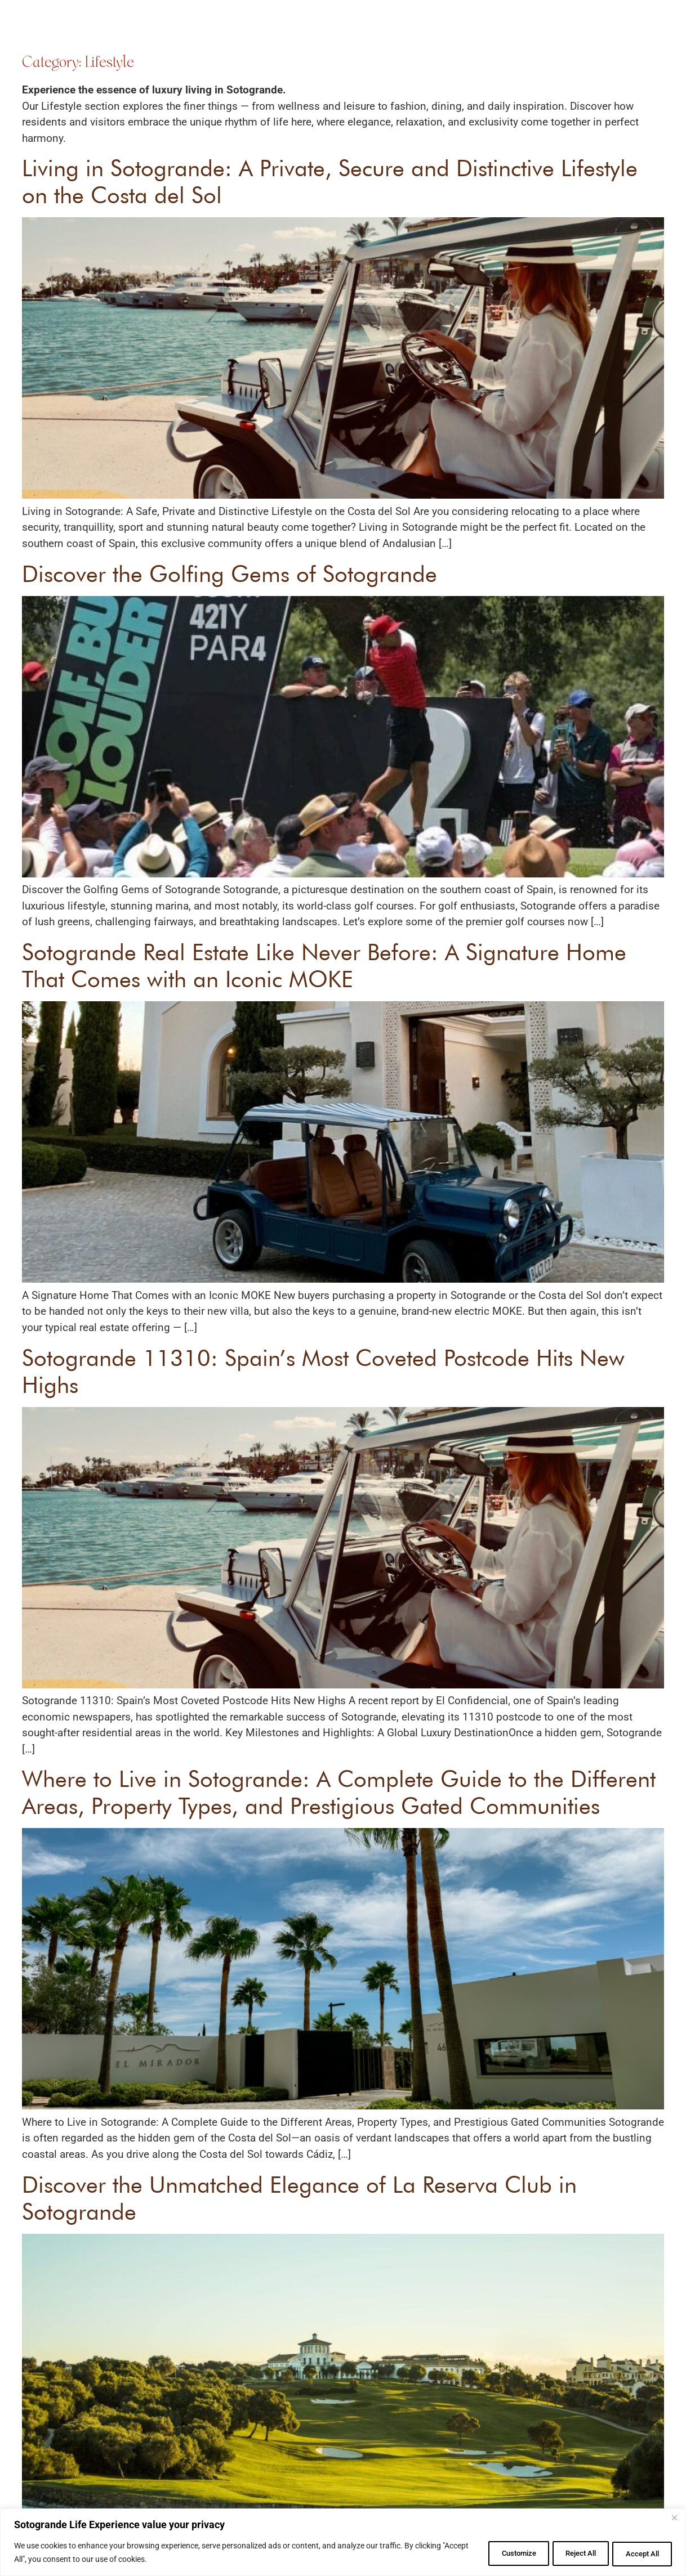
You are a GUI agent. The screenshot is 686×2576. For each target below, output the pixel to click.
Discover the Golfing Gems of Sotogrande (229, 573)
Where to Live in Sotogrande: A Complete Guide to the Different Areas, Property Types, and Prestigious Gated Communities (339, 1792)
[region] (343, 2542)
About (467, 29)
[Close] (674, 2518)
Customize (492, 2552)
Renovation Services (313, 29)
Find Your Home (231, 29)
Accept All (638, 2552)
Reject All (565, 2552)
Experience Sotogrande (401, 29)
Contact (550, 29)
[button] (643, 28)
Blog (507, 29)
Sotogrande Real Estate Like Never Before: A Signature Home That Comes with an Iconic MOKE (324, 965)
